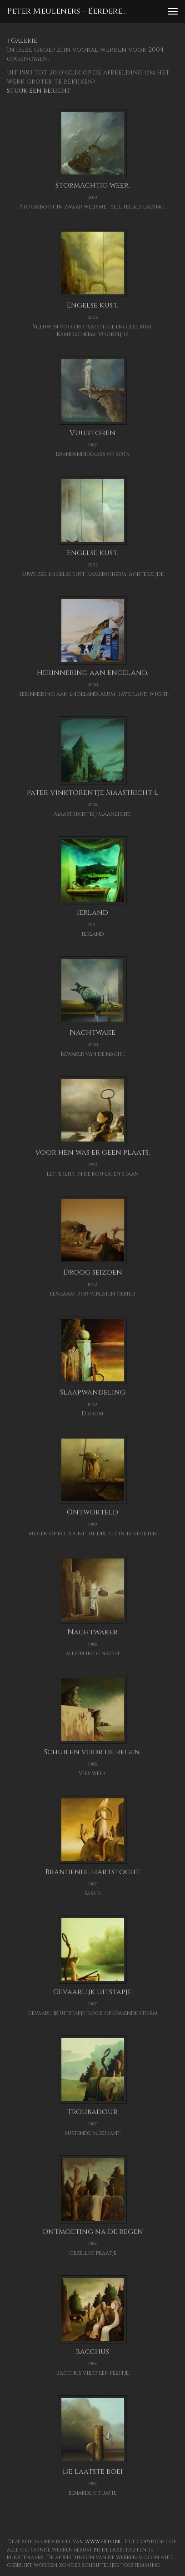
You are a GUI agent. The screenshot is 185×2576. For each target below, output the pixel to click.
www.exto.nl (103, 2541)
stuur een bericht (39, 90)
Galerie (22, 40)
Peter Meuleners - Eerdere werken (70, 11)
